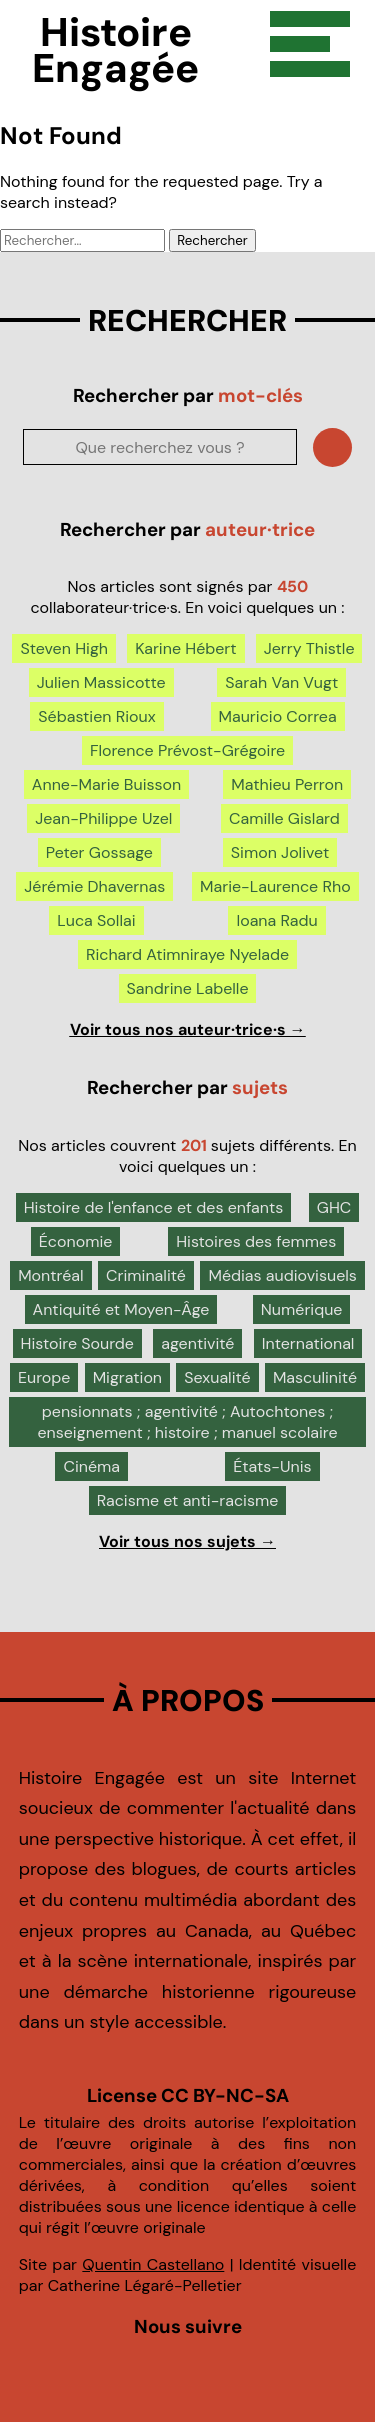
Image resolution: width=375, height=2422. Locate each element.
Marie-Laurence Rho (275, 886)
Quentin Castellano (153, 2264)
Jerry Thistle (309, 648)
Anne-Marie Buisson (106, 784)
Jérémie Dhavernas (94, 886)
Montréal (50, 1275)
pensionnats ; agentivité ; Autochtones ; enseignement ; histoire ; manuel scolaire (187, 1422)
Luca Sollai (96, 920)
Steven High (64, 648)
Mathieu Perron (287, 784)
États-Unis (272, 1466)
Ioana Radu (276, 920)
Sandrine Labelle (188, 988)
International (308, 1343)
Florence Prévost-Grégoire (187, 750)
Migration (127, 1377)
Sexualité (217, 1377)
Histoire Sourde (77, 1343)
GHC (334, 1207)
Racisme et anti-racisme (188, 1500)
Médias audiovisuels (282, 1275)
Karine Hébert (185, 648)
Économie (76, 1241)
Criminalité (146, 1275)
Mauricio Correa (278, 716)
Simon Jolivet (280, 852)
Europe (44, 1377)
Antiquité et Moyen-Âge (121, 1309)
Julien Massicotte (101, 682)
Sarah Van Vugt (281, 682)
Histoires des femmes (256, 1241)
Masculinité (315, 1377)
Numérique (302, 1309)
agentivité (197, 1343)
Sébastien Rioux (96, 716)
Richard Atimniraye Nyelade (187, 954)
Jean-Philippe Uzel (103, 818)
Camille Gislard (284, 818)
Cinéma (91, 1466)
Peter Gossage (99, 852)
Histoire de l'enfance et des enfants (154, 1207)
